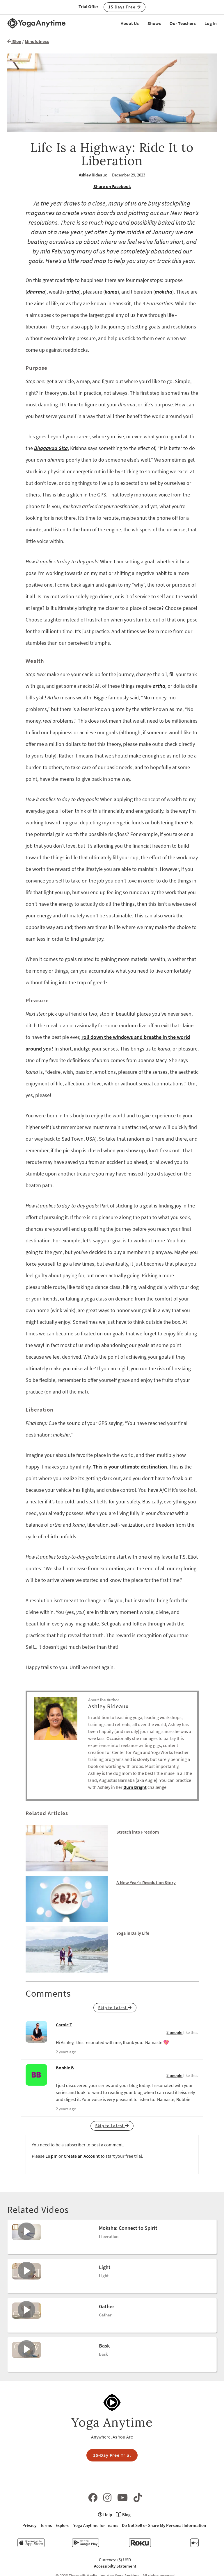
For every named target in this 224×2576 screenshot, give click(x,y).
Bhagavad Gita (51, 448)
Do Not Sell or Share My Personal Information (164, 2525)
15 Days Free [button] (124, 7)
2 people (174, 2032)
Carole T (64, 2024)
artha (73, 291)
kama (111, 291)
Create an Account (82, 2156)
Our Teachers (183, 23)
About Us (130, 23)
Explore (63, 2525)
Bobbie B (65, 2068)
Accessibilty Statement (115, 2566)
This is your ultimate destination (130, 1466)
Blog (14, 41)
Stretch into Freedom (137, 1832)
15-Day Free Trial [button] (112, 2455)
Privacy (29, 2525)
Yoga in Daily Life (132, 1933)
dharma (36, 291)
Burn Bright (135, 1787)
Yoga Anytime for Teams (95, 2525)
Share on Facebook (112, 186)
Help (105, 2514)
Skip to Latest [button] (115, 2007)
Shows (154, 23)
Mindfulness (37, 41)
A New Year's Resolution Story (146, 1882)
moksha (163, 291)
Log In (211, 23)
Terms (46, 2525)
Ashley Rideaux (93, 175)
